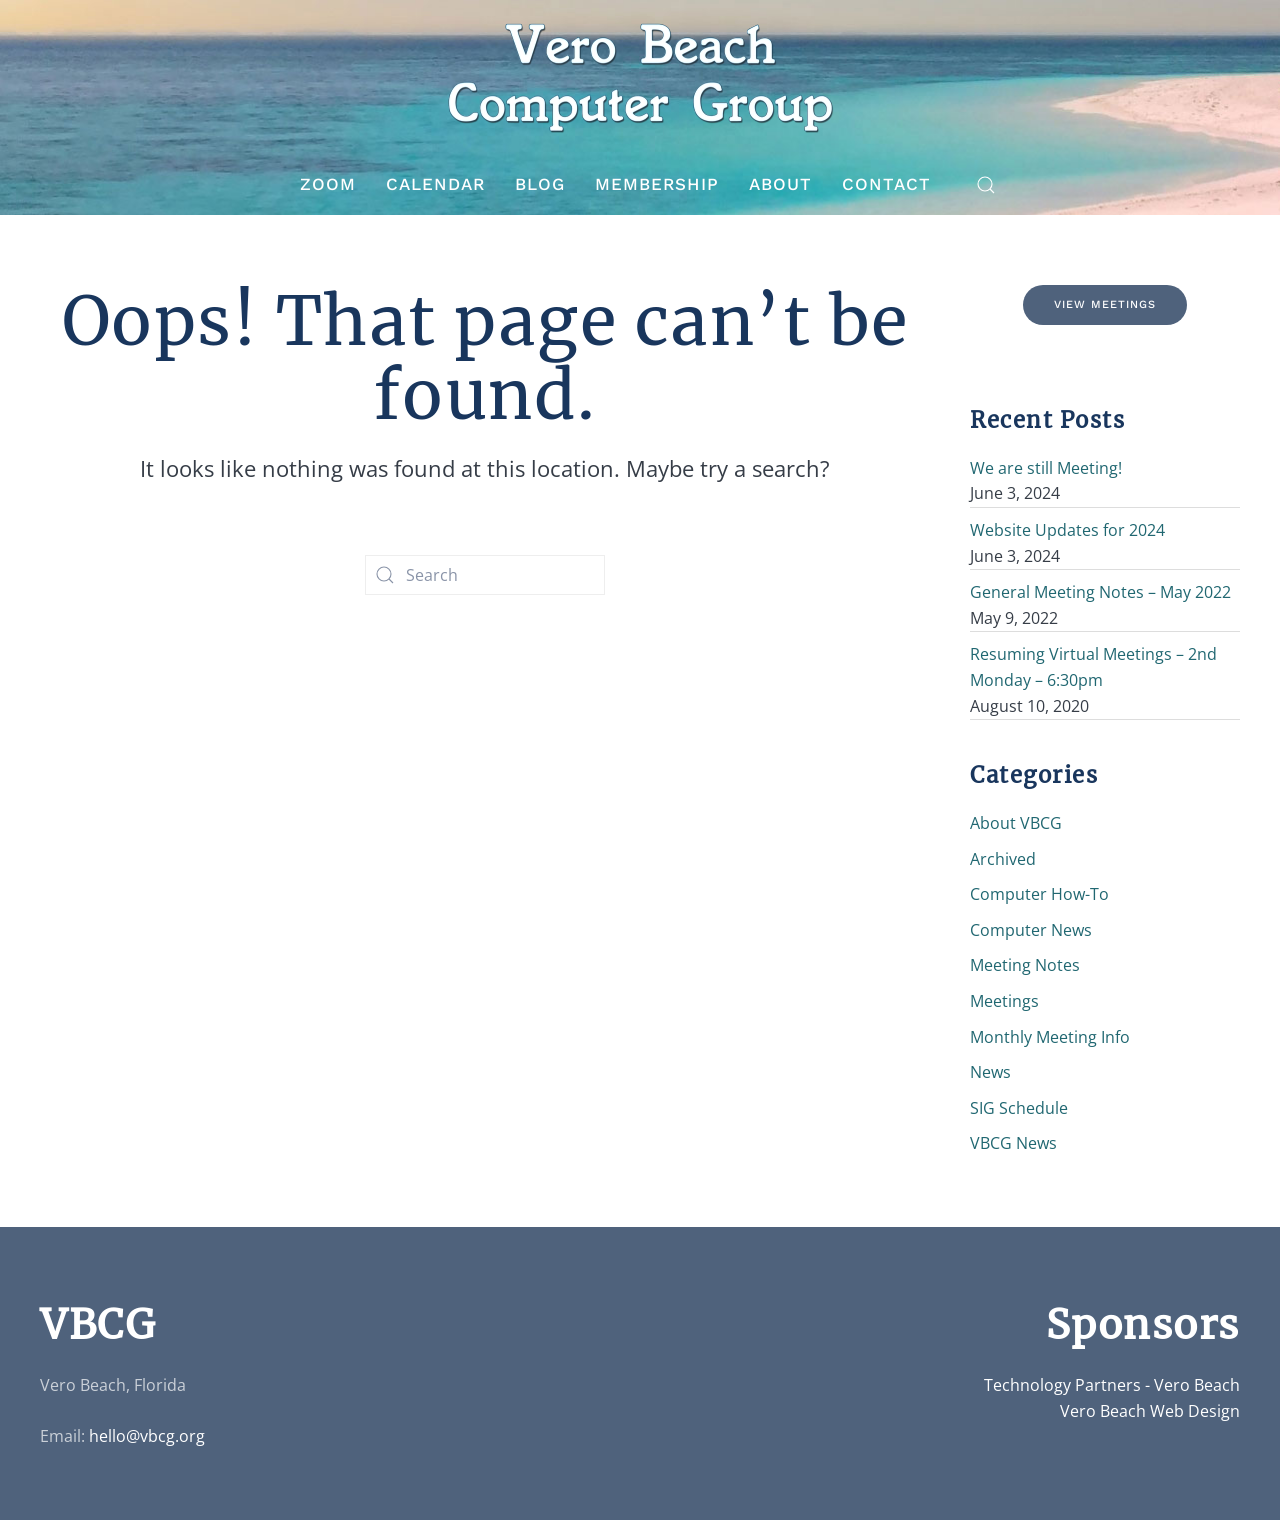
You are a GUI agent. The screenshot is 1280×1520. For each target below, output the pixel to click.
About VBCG (1016, 823)
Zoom (328, 184)
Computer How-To (1039, 894)
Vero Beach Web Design (1150, 1411)
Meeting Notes (1025, 965)
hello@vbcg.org (147, 1436)
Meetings (1004, 1001)
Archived (1003, 859)
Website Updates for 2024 (1067, 530)
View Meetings (1105, 304)
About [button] (780, 184)
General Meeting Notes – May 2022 (1100, 592)
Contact (886, 184)
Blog (540, 184)
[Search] (485, 575)
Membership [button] (657, 184)
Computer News (1031, 930)
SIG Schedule (1019, 1108)
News (990, 1072)
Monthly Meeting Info (1050, 1037)
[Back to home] (640, 77)
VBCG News (1013, 1143)
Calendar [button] (435, 184)
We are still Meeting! (1046, 468)
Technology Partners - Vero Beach (1112, 1385)
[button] (986, 185)
